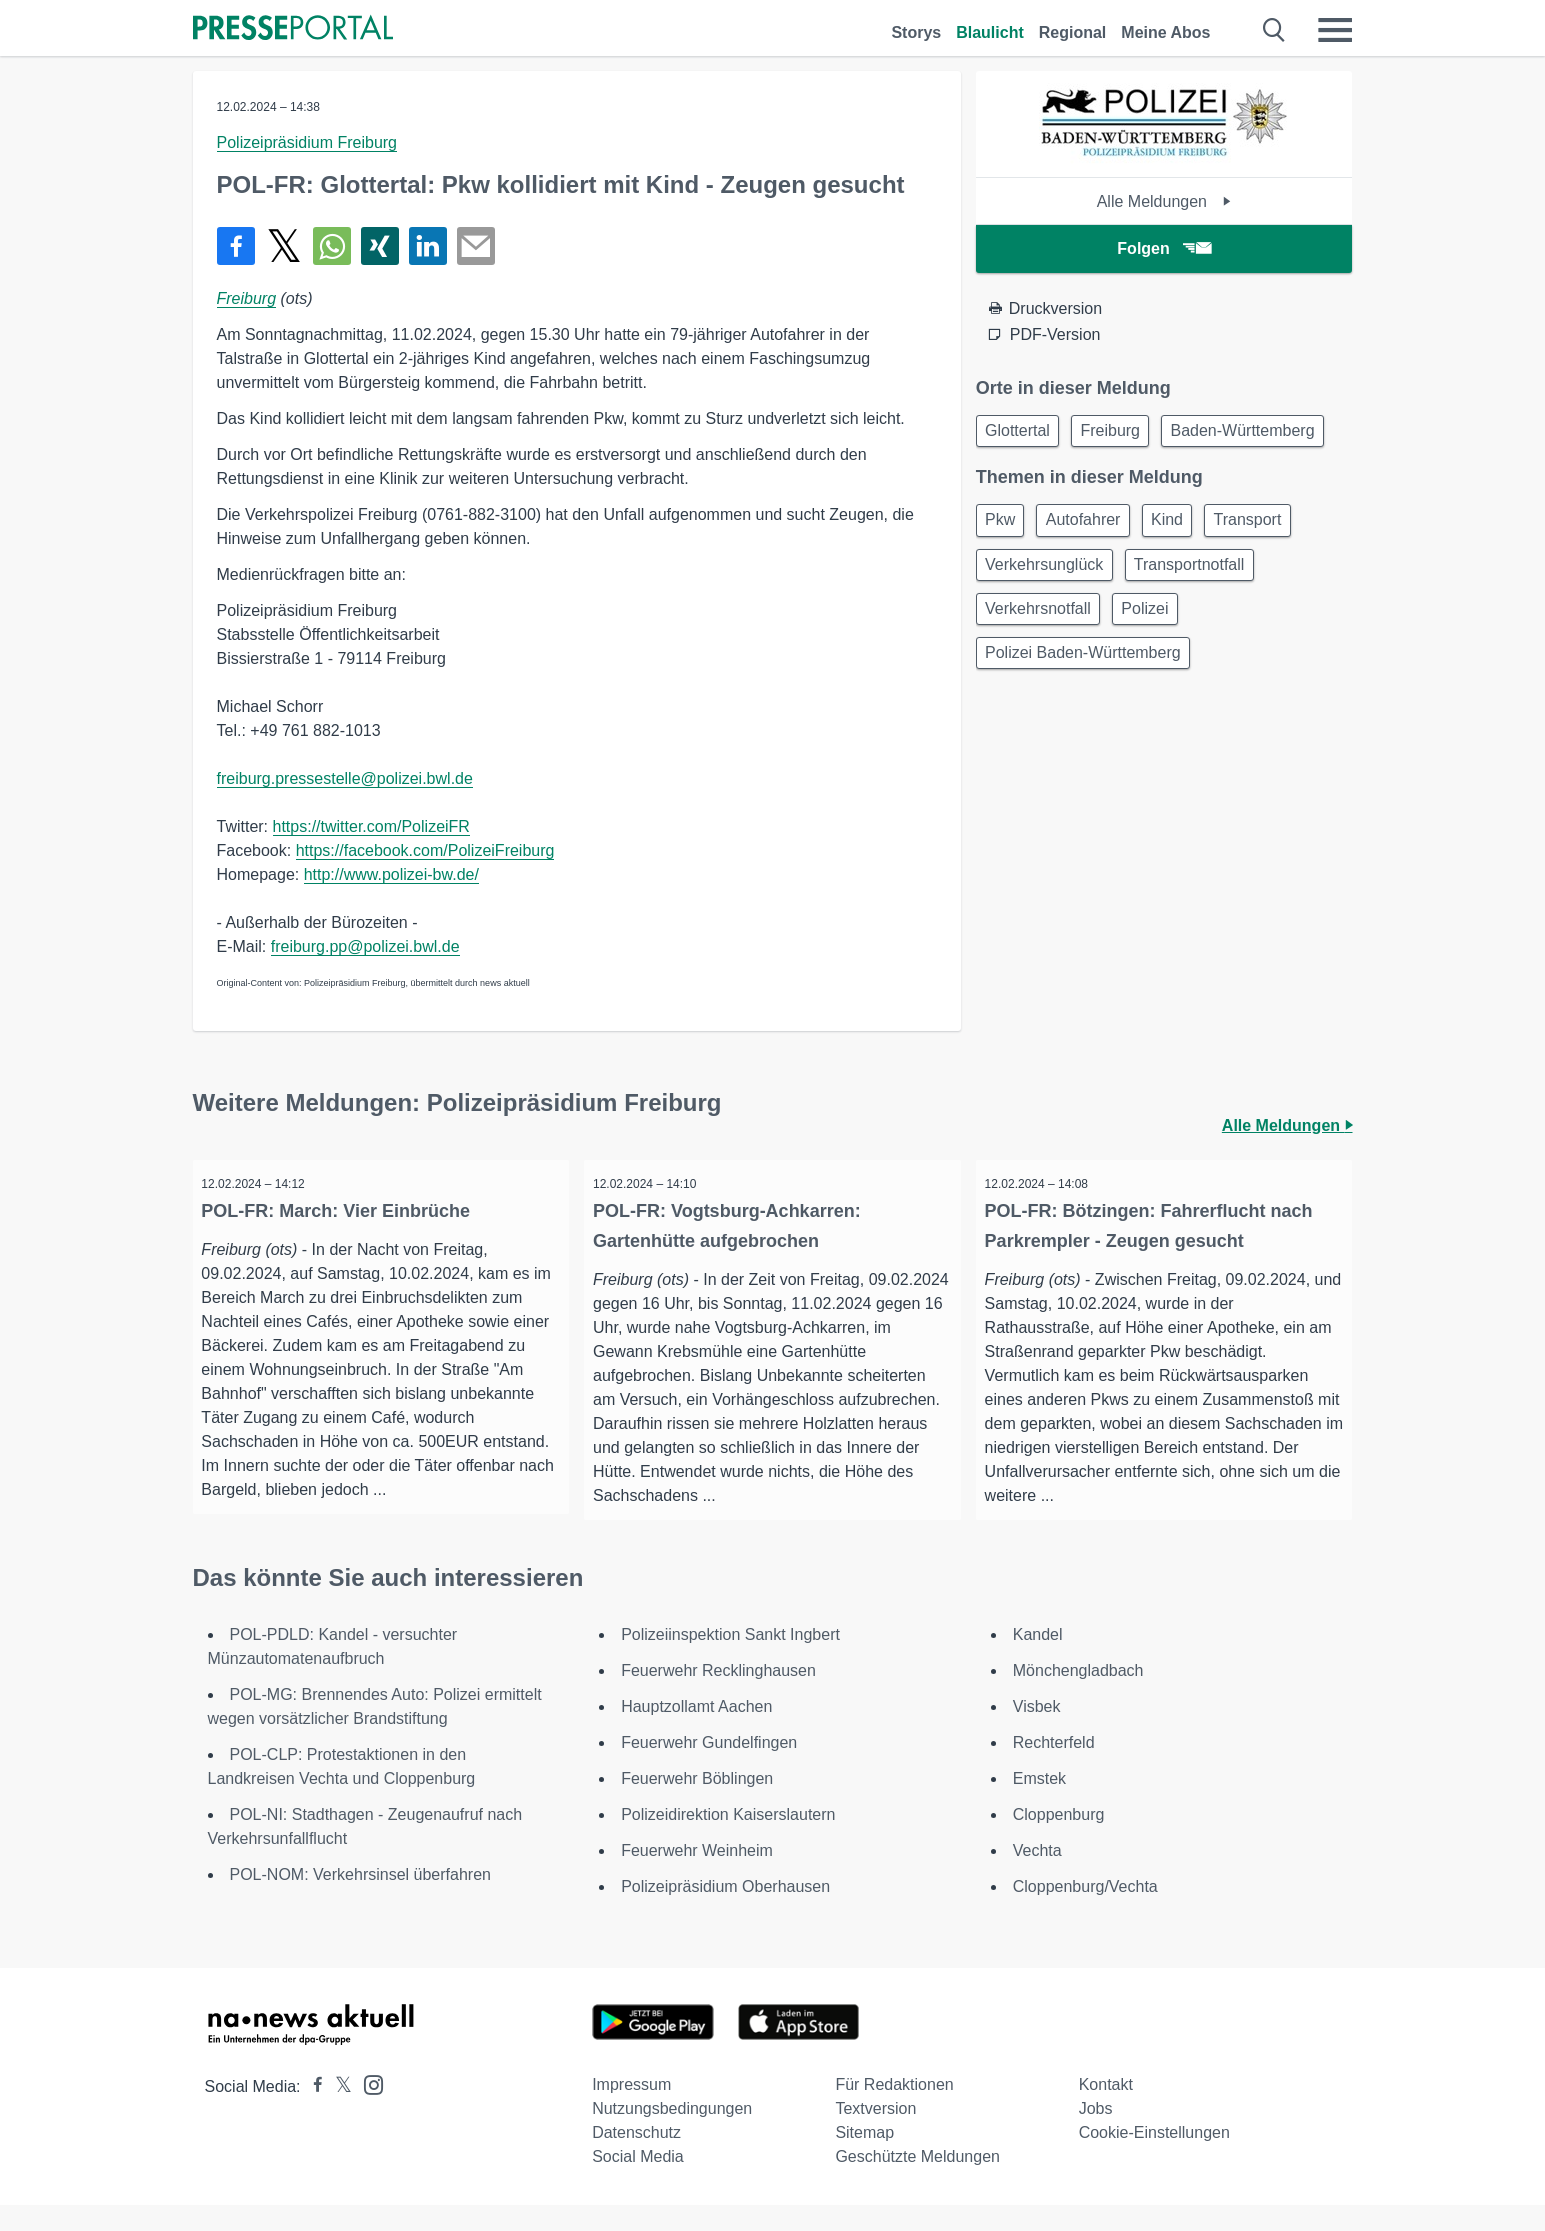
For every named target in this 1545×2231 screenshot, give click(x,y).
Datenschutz (636, 2158)
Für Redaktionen (894, 2110)
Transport (1274, 573)
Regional (1073, 32)
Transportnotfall (1200, 621)
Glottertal (1021, 432)
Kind (1186, 573)
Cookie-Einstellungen (1154, 2158)
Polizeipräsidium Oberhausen (725, 1912)
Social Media (638, 2182)
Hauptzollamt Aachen (696, 1732)
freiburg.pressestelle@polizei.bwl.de (345, 778)
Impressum (631, 2110)
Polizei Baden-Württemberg (1087, 717)
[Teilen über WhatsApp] (332, 246)
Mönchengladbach (1078, 1696)
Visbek (1037, 1732)
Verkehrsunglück (1048, 621)
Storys (916, 32)
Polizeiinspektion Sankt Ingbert (730, 1660)
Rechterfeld (1054, 1768)
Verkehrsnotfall (1042, 669)
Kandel (1038, 1660)
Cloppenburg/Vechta (1085, 1912)
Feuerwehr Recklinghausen (718, 1696)
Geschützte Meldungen (917, 2182)
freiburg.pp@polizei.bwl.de (365, 946)
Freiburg (247, 298)
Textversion (875, 2134)
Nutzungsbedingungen (672, 2134)
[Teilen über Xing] (380, 246)
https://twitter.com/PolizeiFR (371, 826)
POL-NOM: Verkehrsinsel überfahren (360, 1900)
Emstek (1039, 1804)
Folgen (1163, 248)
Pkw (1004, 573)
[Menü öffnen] (1335, 30)
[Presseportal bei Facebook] (312, 2112)
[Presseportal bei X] (337, 2112)
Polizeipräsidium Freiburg (307, 142)
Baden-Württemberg (1061, 480)
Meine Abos (1165, 32)
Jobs (1096, 2134)
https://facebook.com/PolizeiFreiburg (425, 850)
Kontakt (1106, 2110)
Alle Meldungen (1164, 201)
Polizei (1156, 669)
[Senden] (476, 246)
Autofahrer (1094, 573)
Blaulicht (990, 32)
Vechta (1037, 1876)
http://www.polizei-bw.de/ (391, 874)
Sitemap (864, 2158)
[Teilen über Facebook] (236, 246)
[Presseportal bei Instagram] (367, 2109)
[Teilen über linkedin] (428, 246)
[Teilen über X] (284, 246)
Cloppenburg (1059, 1840)
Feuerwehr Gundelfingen (709, 1768)
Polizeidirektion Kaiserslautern (728, 1840)
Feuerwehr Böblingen (697, 1804)
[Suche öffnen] (1274, 30)
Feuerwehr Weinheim (697, 1876)
